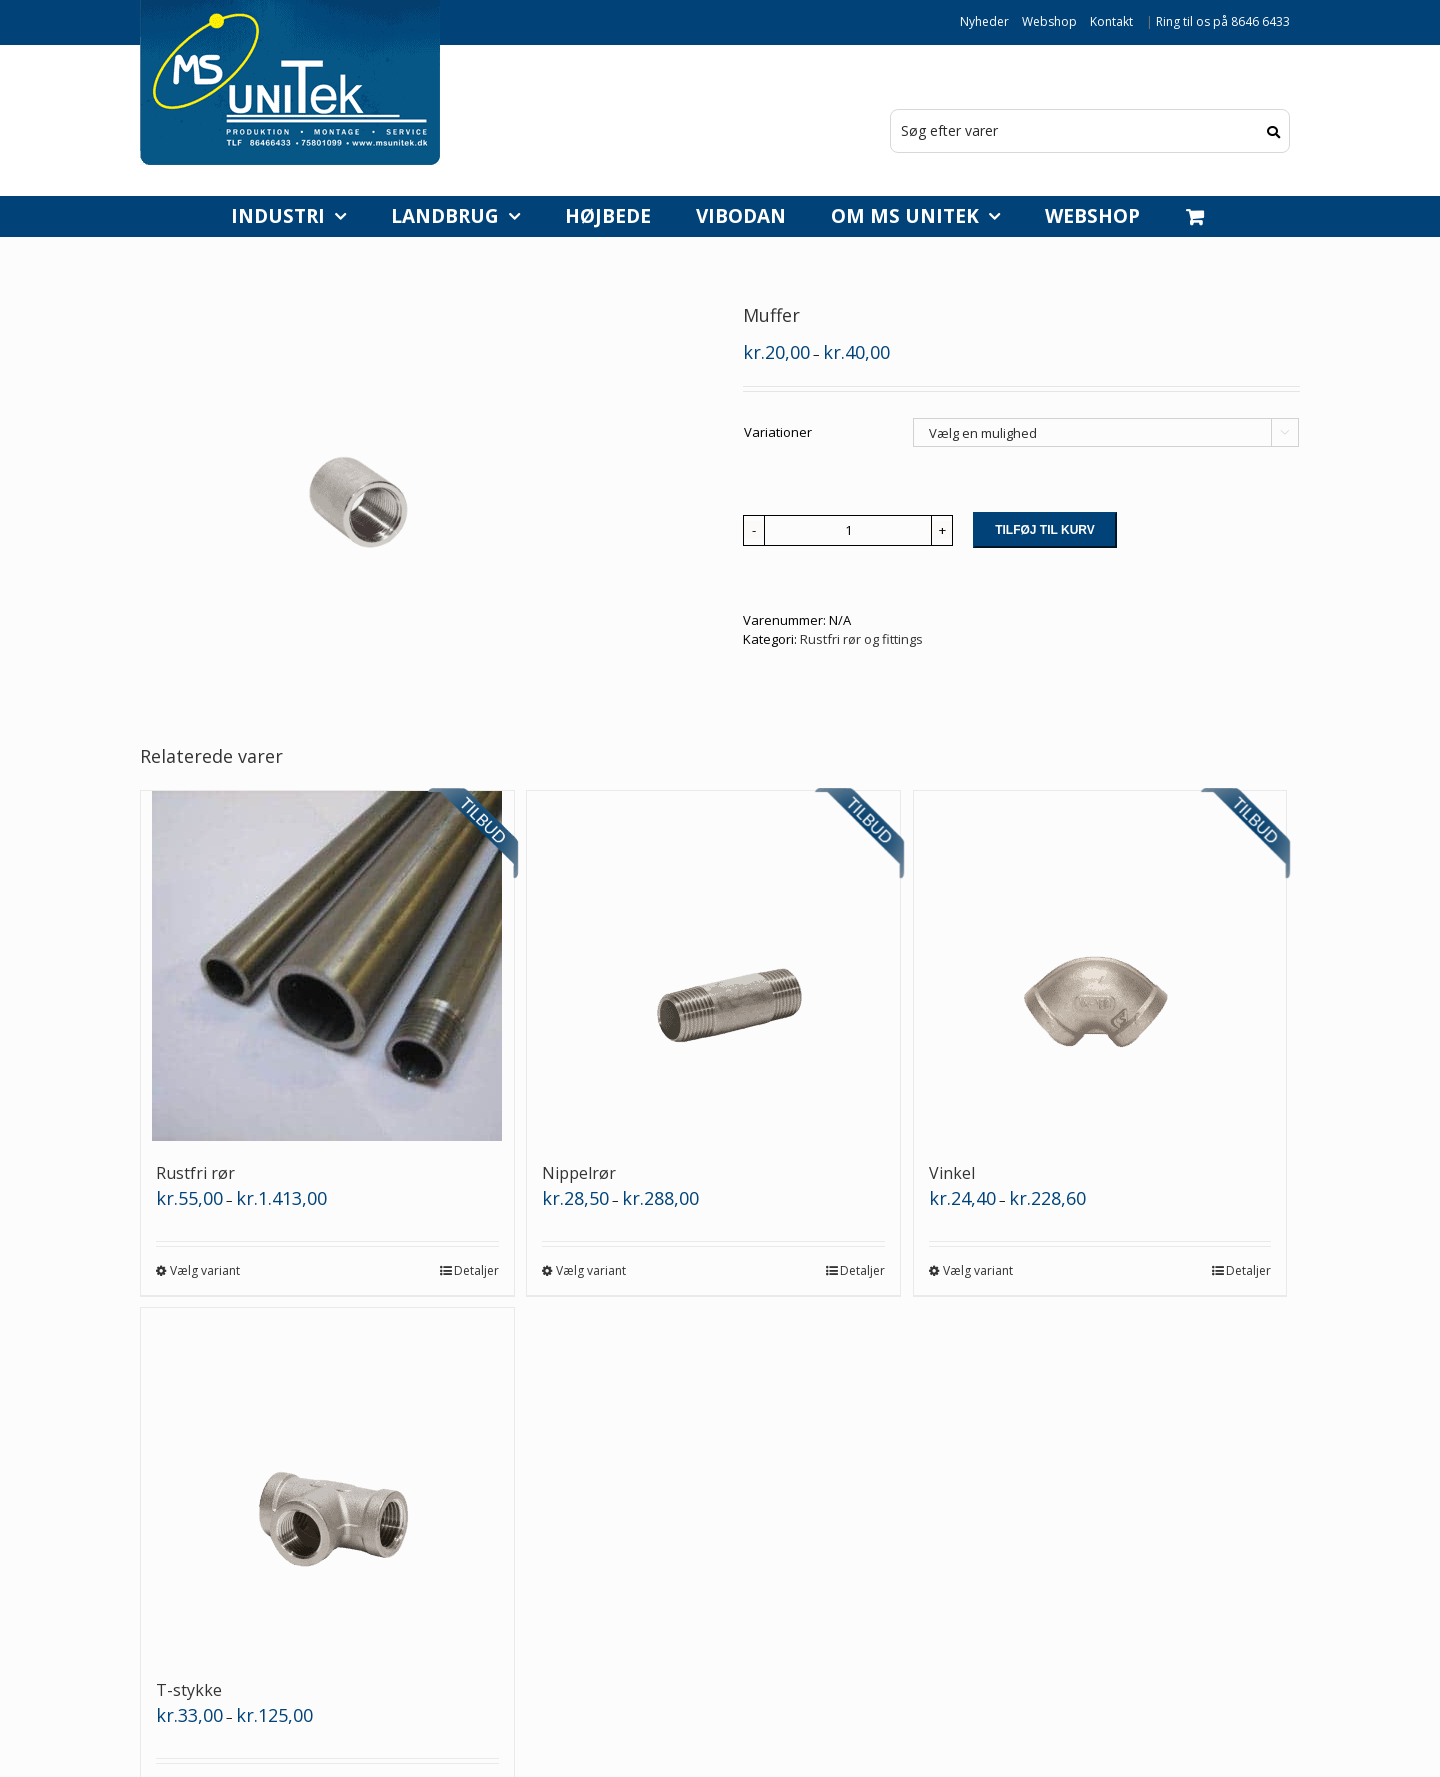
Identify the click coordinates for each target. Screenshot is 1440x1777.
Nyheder (984, 21)
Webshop (1049, 21)
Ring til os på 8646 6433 (1223, 21)
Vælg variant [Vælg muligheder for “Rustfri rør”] (205, 1270)
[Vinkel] (1100, 966)
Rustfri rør (195, 1173)
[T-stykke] (327, 1483)
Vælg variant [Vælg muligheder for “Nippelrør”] (591, 1270)
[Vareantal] (848, 530)
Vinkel (952, 1173)
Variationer (778, 432)
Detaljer (476, 1270)
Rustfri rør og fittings (861, 639)
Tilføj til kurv (1045, 530)
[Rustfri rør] (327, 966)
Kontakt (1111, 21)
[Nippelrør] (713, 966)
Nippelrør (579, 1173)
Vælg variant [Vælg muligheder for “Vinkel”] (978, 1270)
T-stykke (189, 1690)
